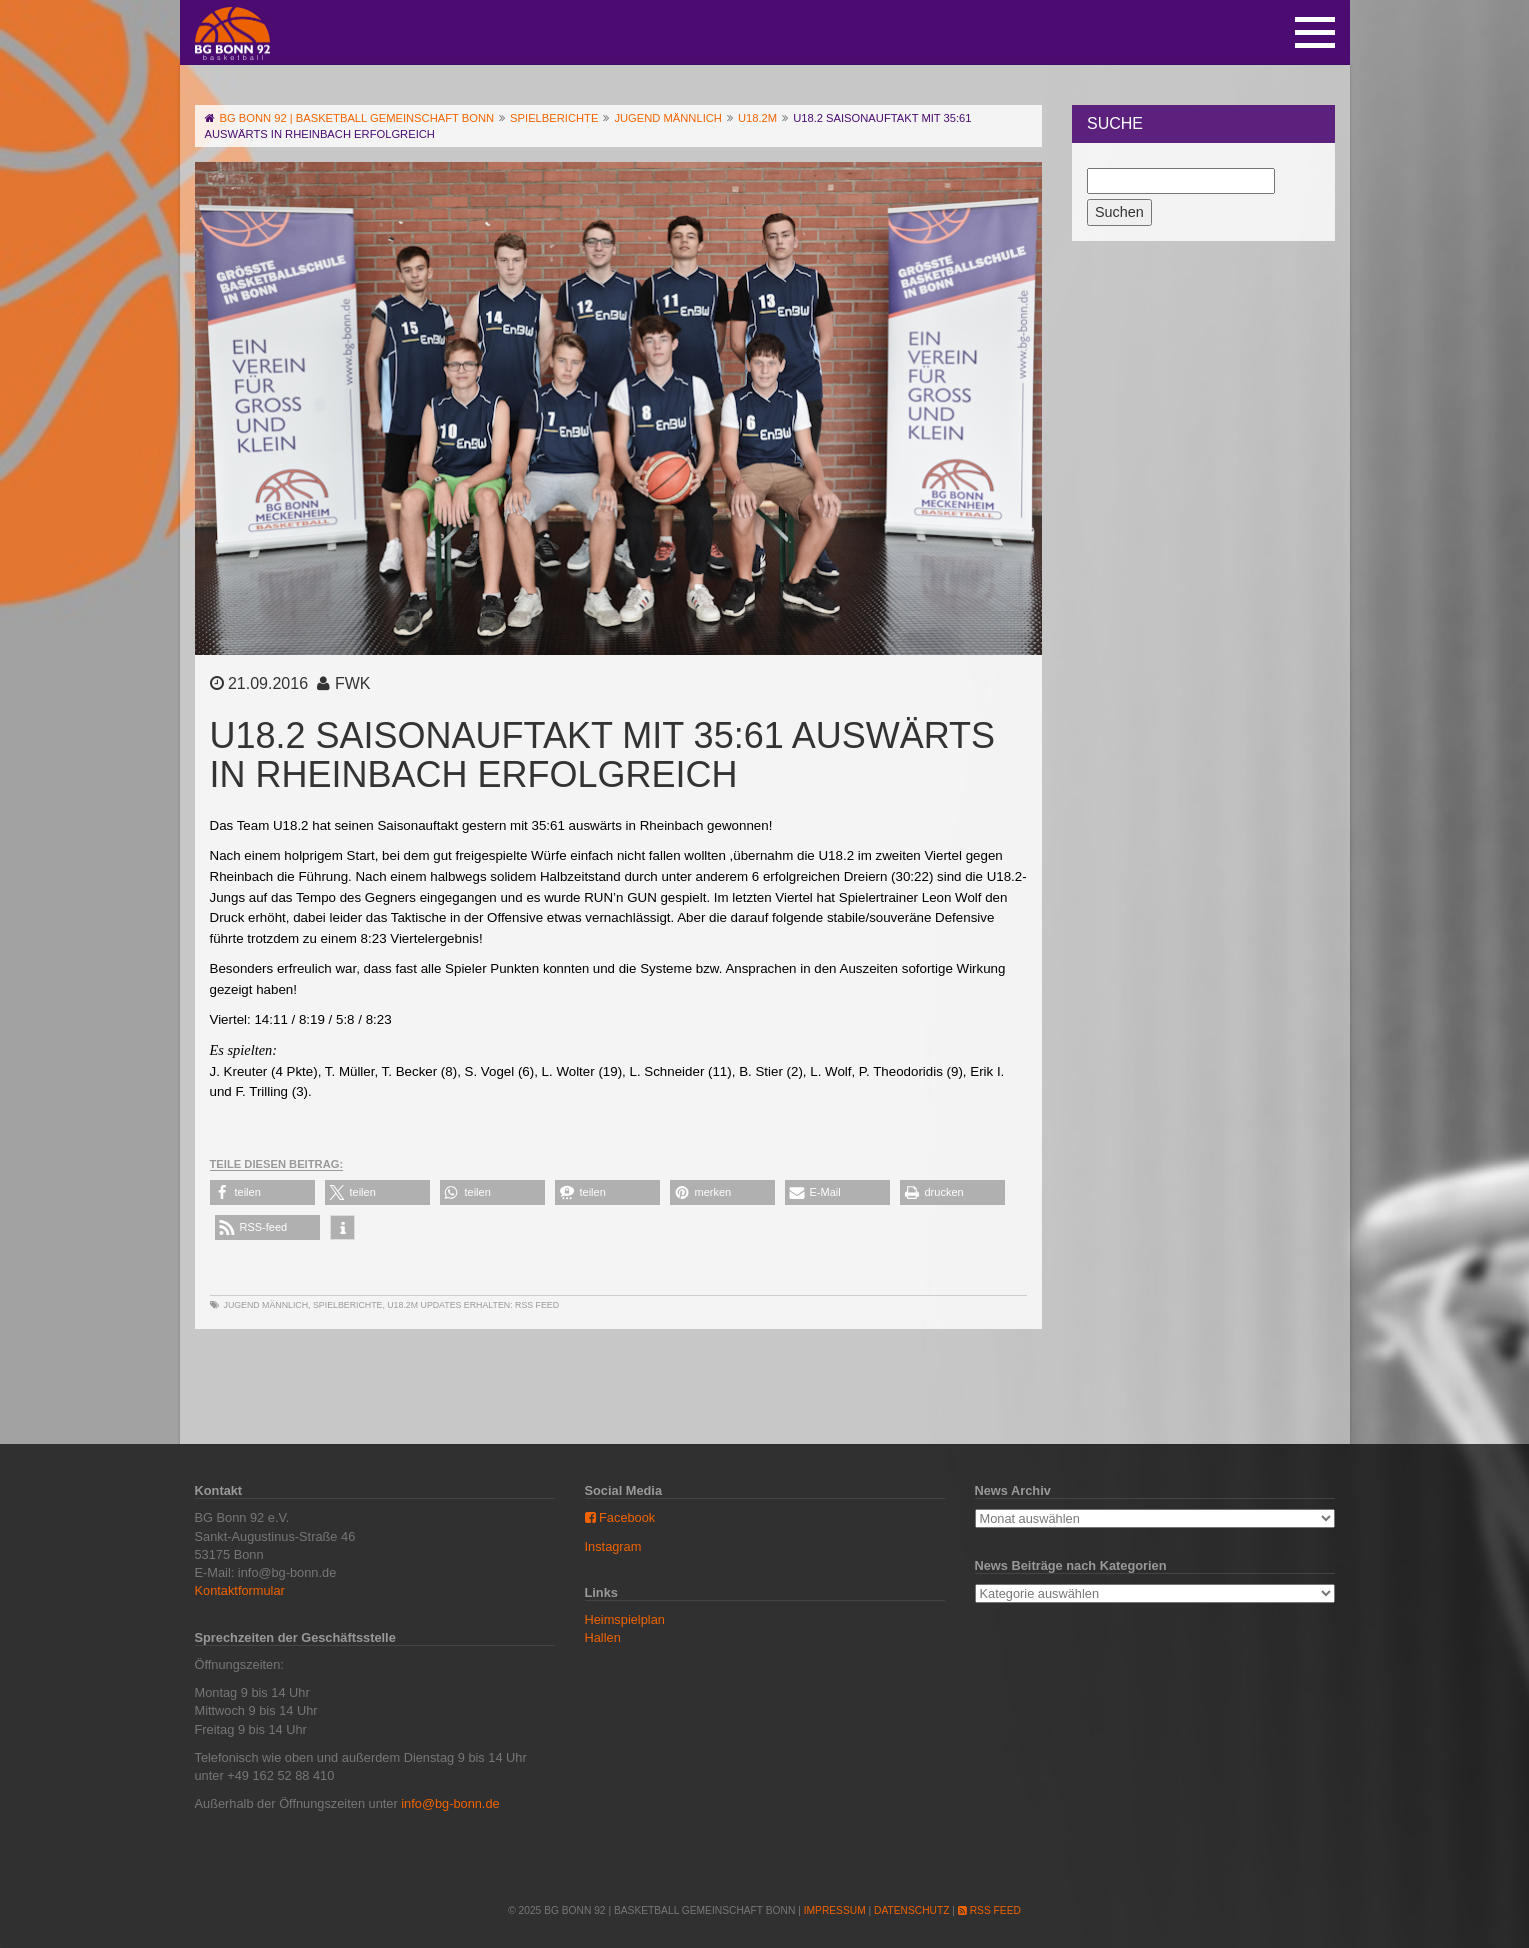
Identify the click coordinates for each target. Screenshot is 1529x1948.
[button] (262, 1192)
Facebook (620, 1517)
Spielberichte (347, 1305)
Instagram (613, 1546)
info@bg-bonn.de (450, 1803)
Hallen (603, 1637)
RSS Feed (537, 1305)
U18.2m (402, 1305)
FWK (353, 683)
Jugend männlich (266, 1305)
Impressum (835, 1910)
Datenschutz (911, 1910)
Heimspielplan (625, 1619)
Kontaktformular (240, 1590)
